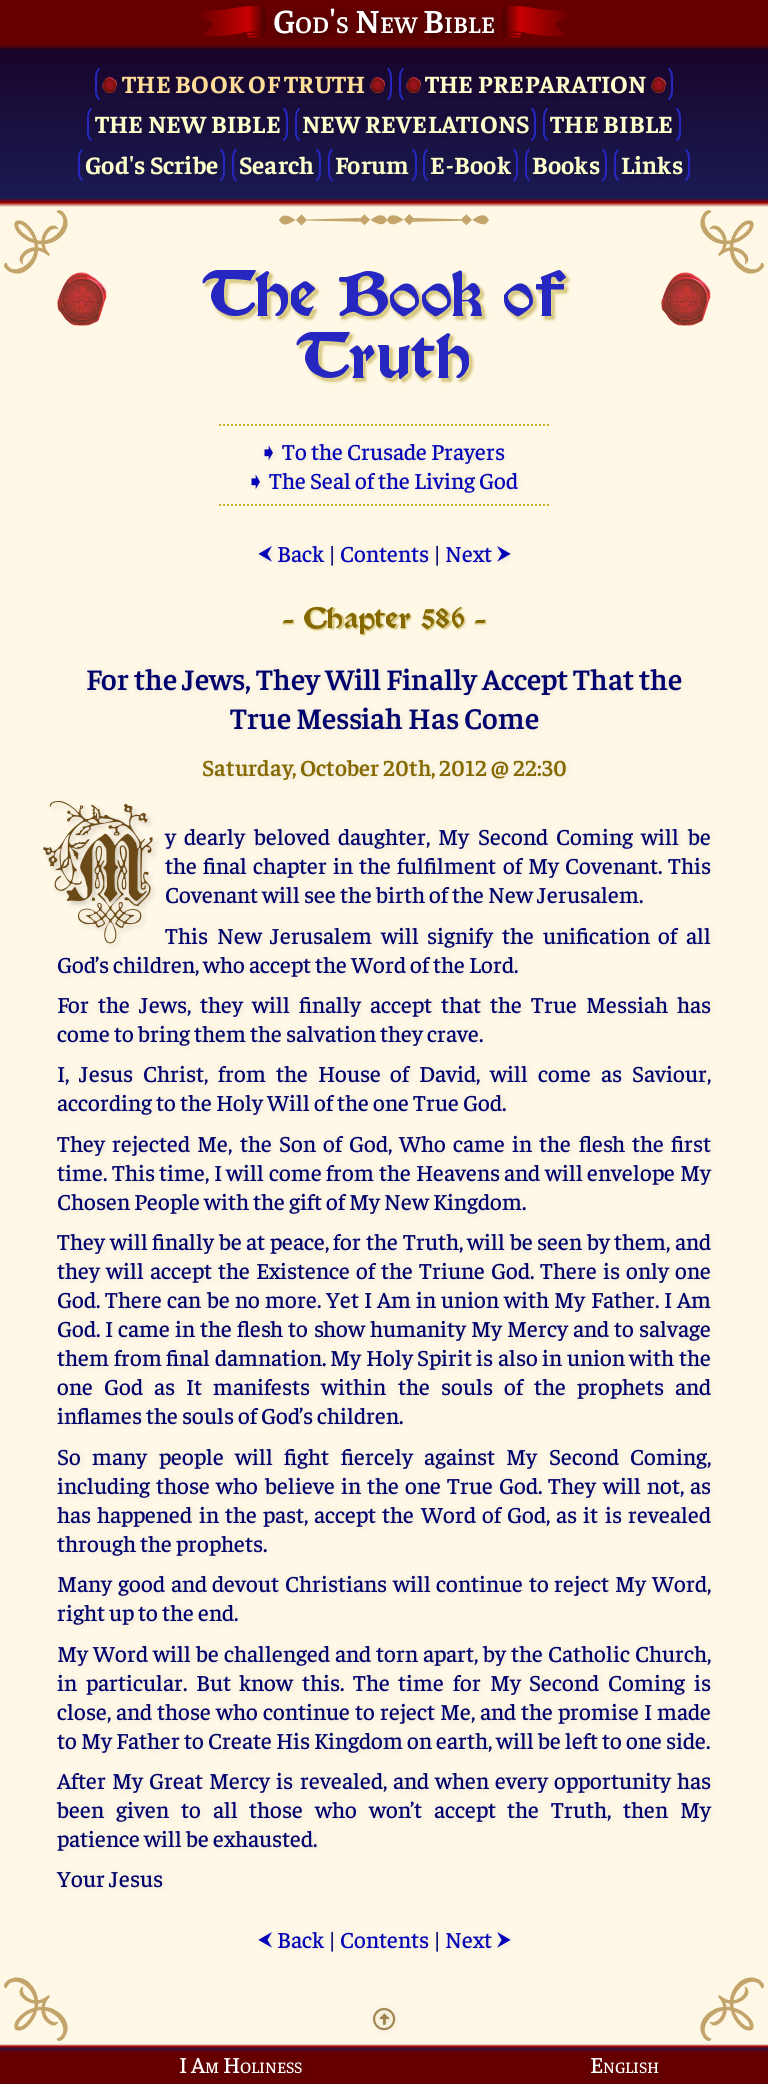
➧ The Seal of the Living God (384, 479)
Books (566, 163)
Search (277, 163)
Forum (372, 163)
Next (478, 552)
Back (290, 552)
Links (652, 163)
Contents (384, 552)
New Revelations (416, 122)
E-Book (470, 163)
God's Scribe (151, 163)
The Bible (611, 122)
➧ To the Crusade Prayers (384, 450)
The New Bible (188, 122)
